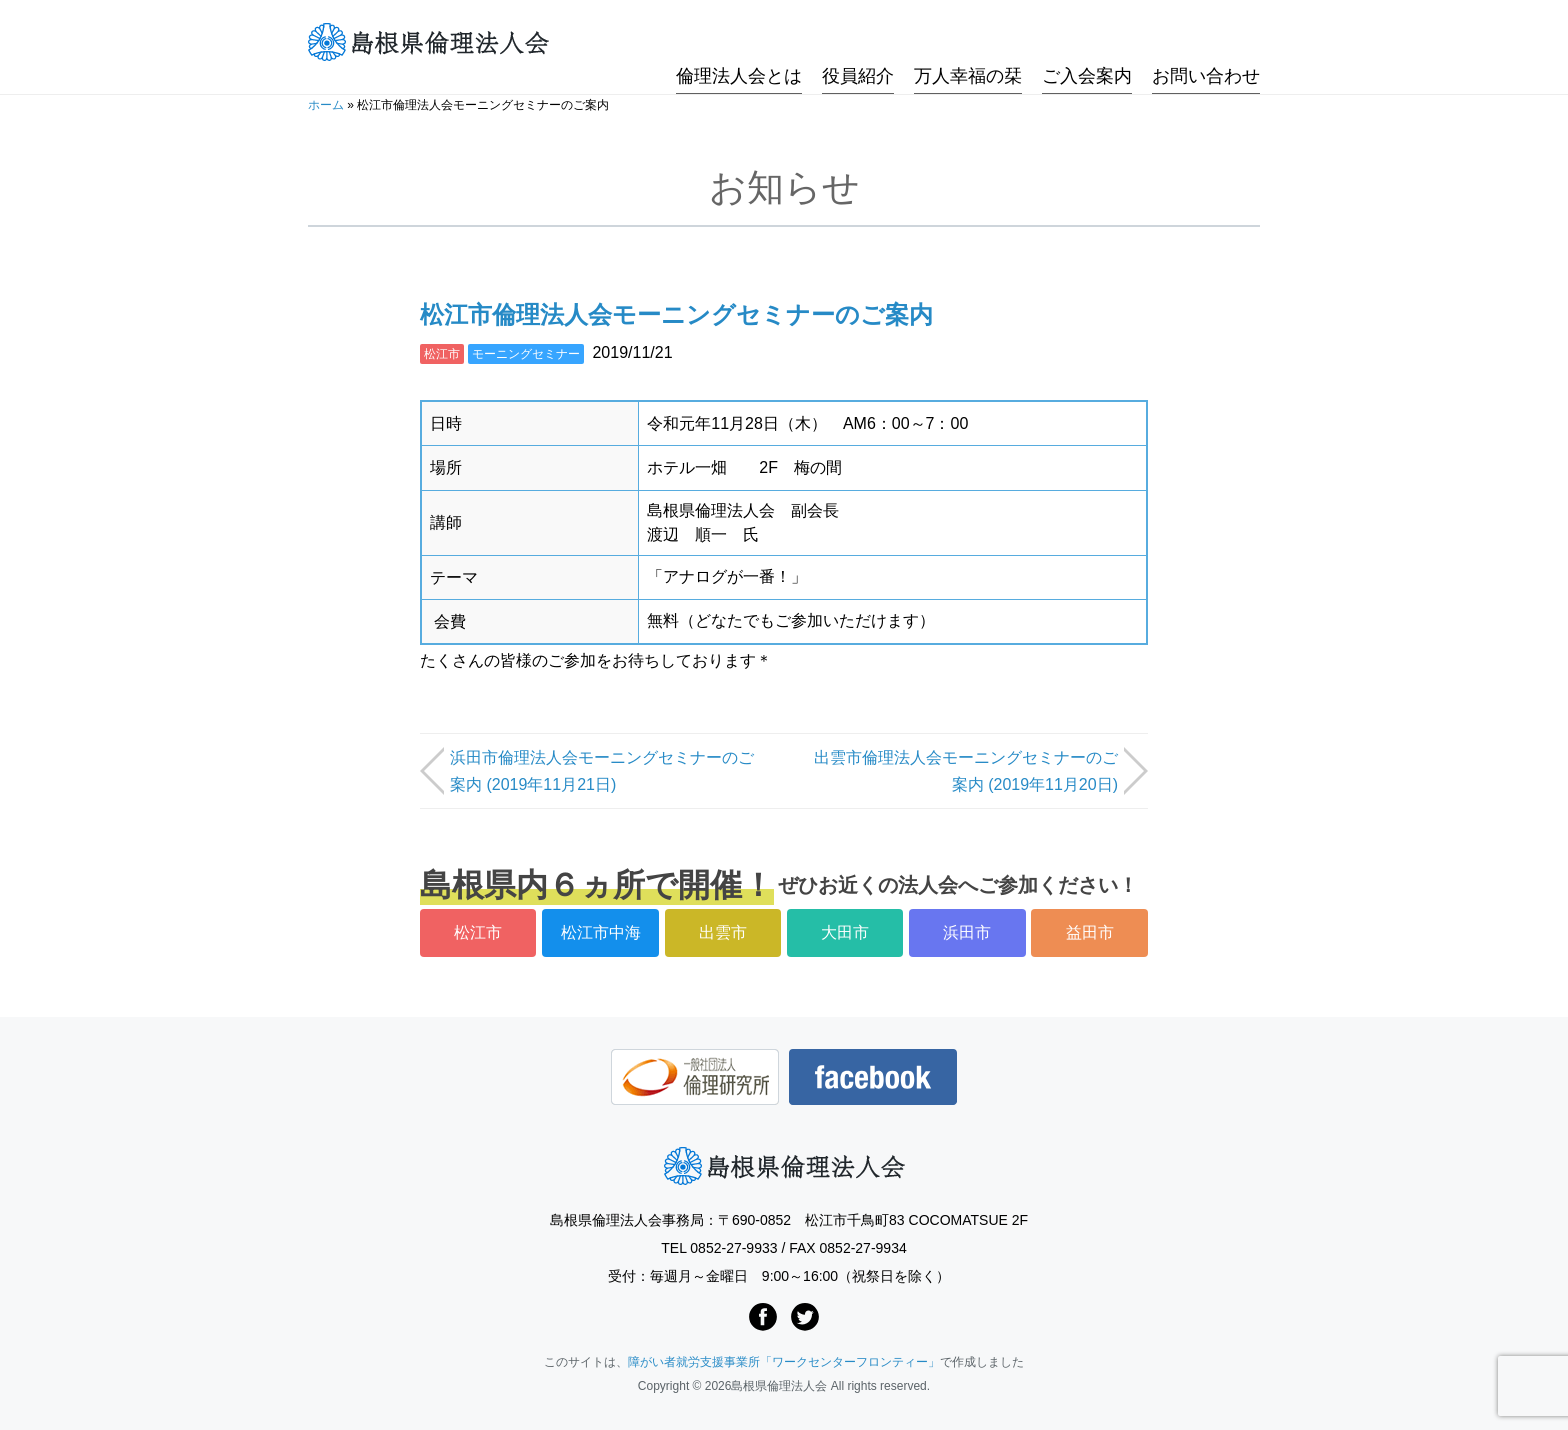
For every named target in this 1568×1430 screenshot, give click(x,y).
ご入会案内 (1087, 43)
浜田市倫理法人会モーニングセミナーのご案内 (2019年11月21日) (602, 771)
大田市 (845, 932)
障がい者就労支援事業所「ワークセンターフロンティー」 (784, 1362)
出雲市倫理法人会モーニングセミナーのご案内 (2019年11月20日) (966, 771)
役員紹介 (858, 43)
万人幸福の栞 (968, 43)
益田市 (1090, 932)
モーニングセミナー (526, 354)
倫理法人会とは (739, 43)
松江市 (442, 354)
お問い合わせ (1206, 43)
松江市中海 (601, 932)
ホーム (326, 105)
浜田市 (967, 932)
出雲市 (723, 932)
